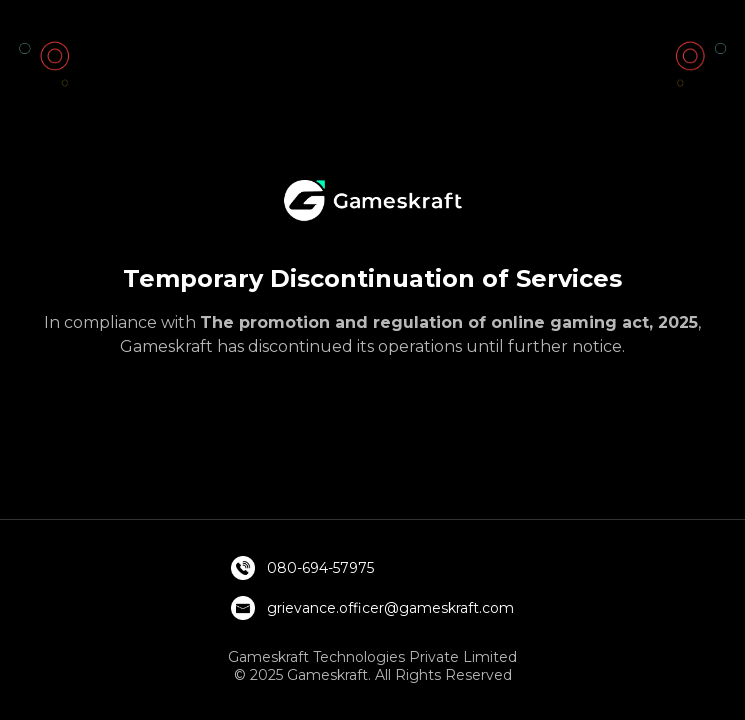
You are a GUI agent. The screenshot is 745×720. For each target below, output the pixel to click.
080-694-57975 (320, 568)
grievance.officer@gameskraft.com (390, 608)
